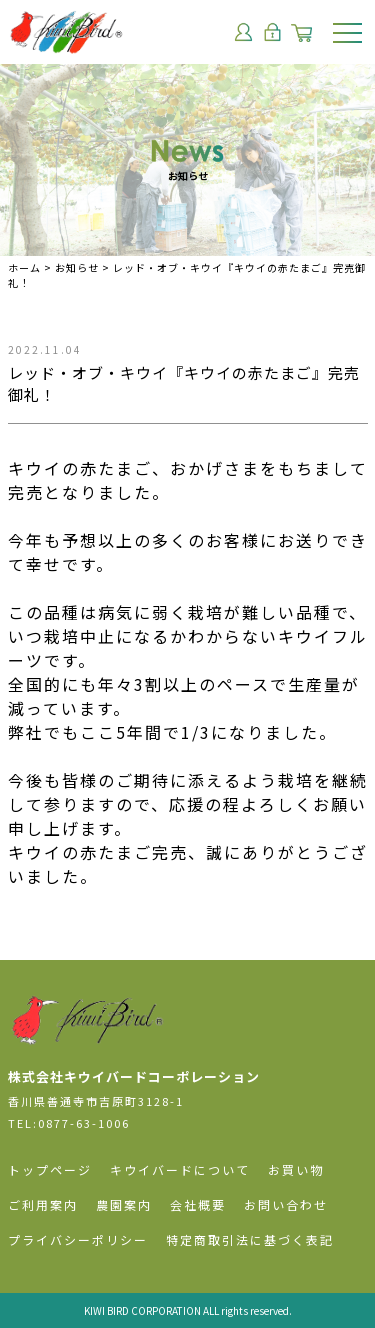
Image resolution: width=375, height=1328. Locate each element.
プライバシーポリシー (78, 1239)
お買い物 (296, 1169)
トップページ (50, 1169)
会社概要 (198, 1204)
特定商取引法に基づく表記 (250, 1239)
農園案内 (124, 1204)
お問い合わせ (286, 1204)
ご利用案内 (43, 1204)
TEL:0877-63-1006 (69, 1123)
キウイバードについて (180, 1169)
